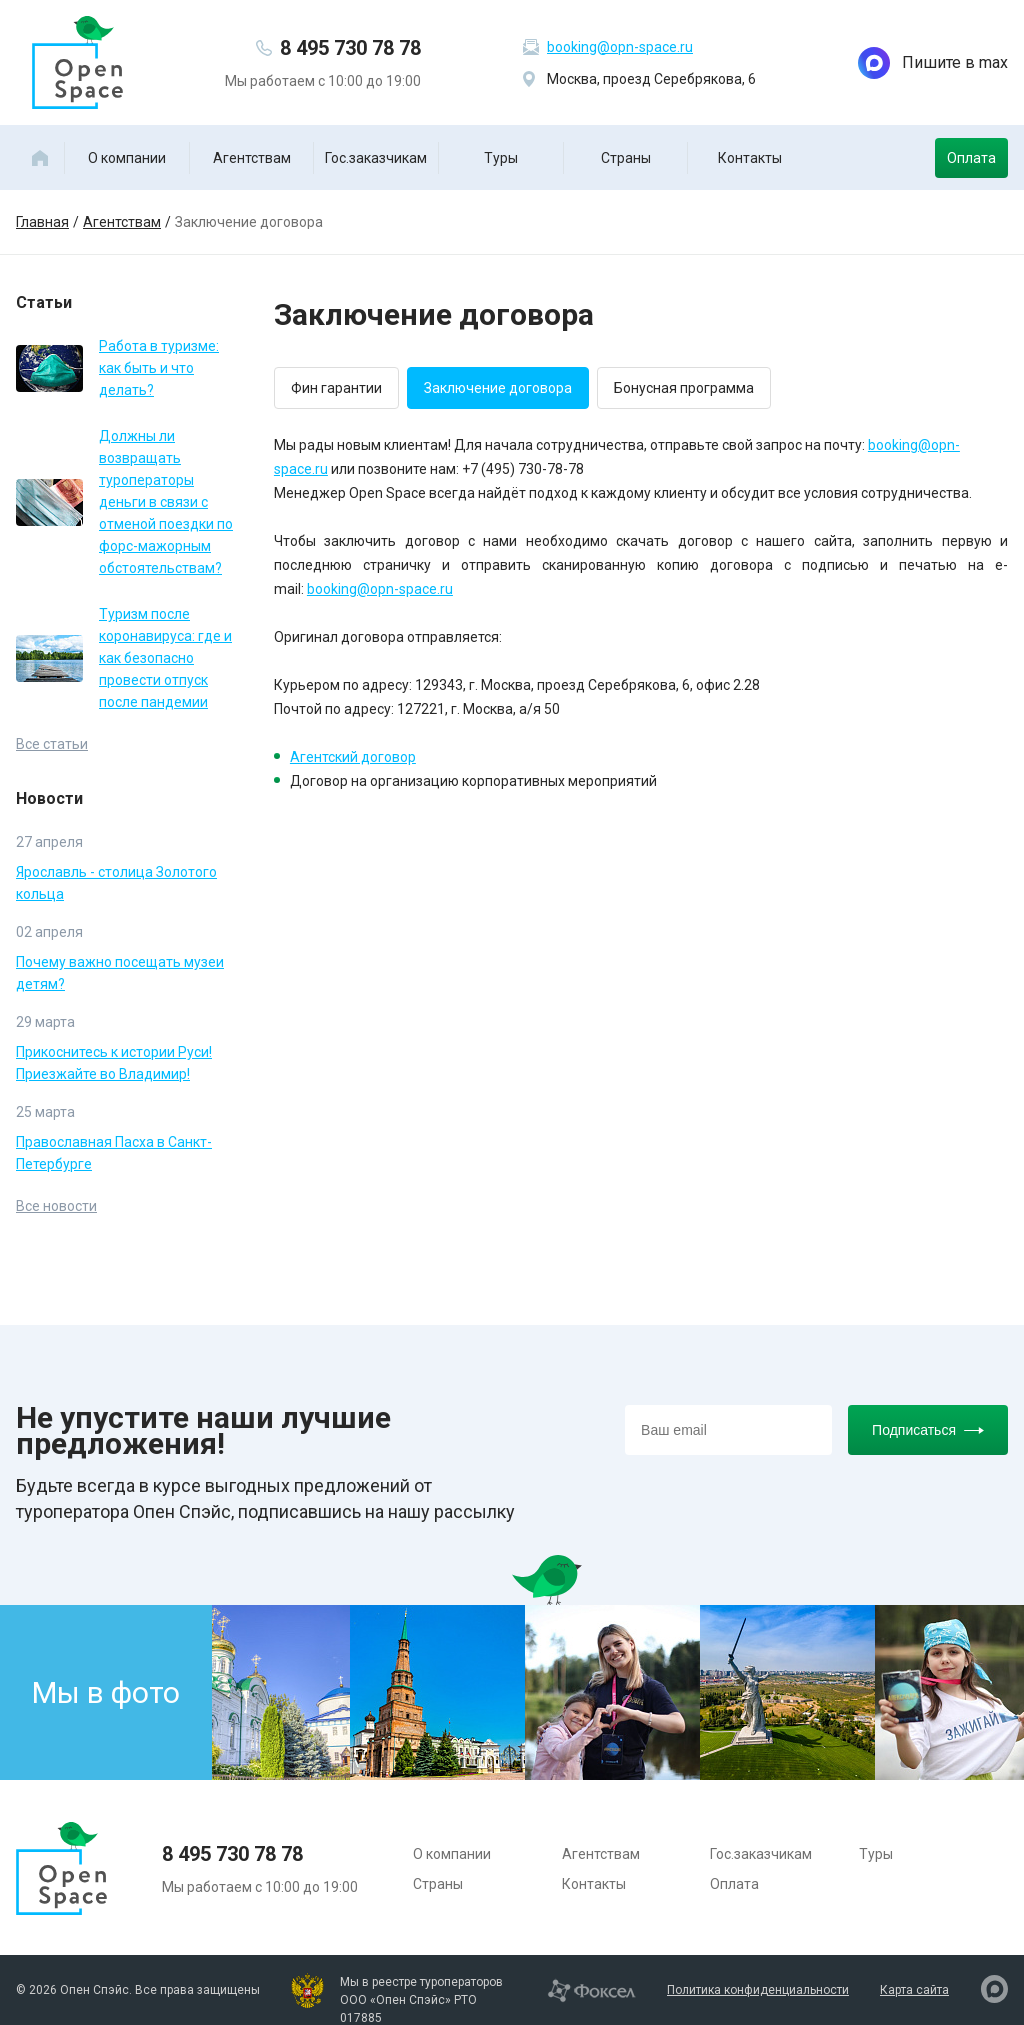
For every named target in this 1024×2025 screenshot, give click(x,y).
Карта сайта (914, 1990)
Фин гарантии (336, 388)
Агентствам (252, 158)
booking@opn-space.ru (620, 47)
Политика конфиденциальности (758, 1990)
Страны (626, 158)
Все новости (56, 1206)
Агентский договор (353, 757)
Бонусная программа (684, 388)
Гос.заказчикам (376, 158)
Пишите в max (933, 63)
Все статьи (52, 744)
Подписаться (928, 1430)
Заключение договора (498, 388)
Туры (501, 158)
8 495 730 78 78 (350, 48)
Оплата (971, 158)
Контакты (750, 158)
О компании (127, 158)
